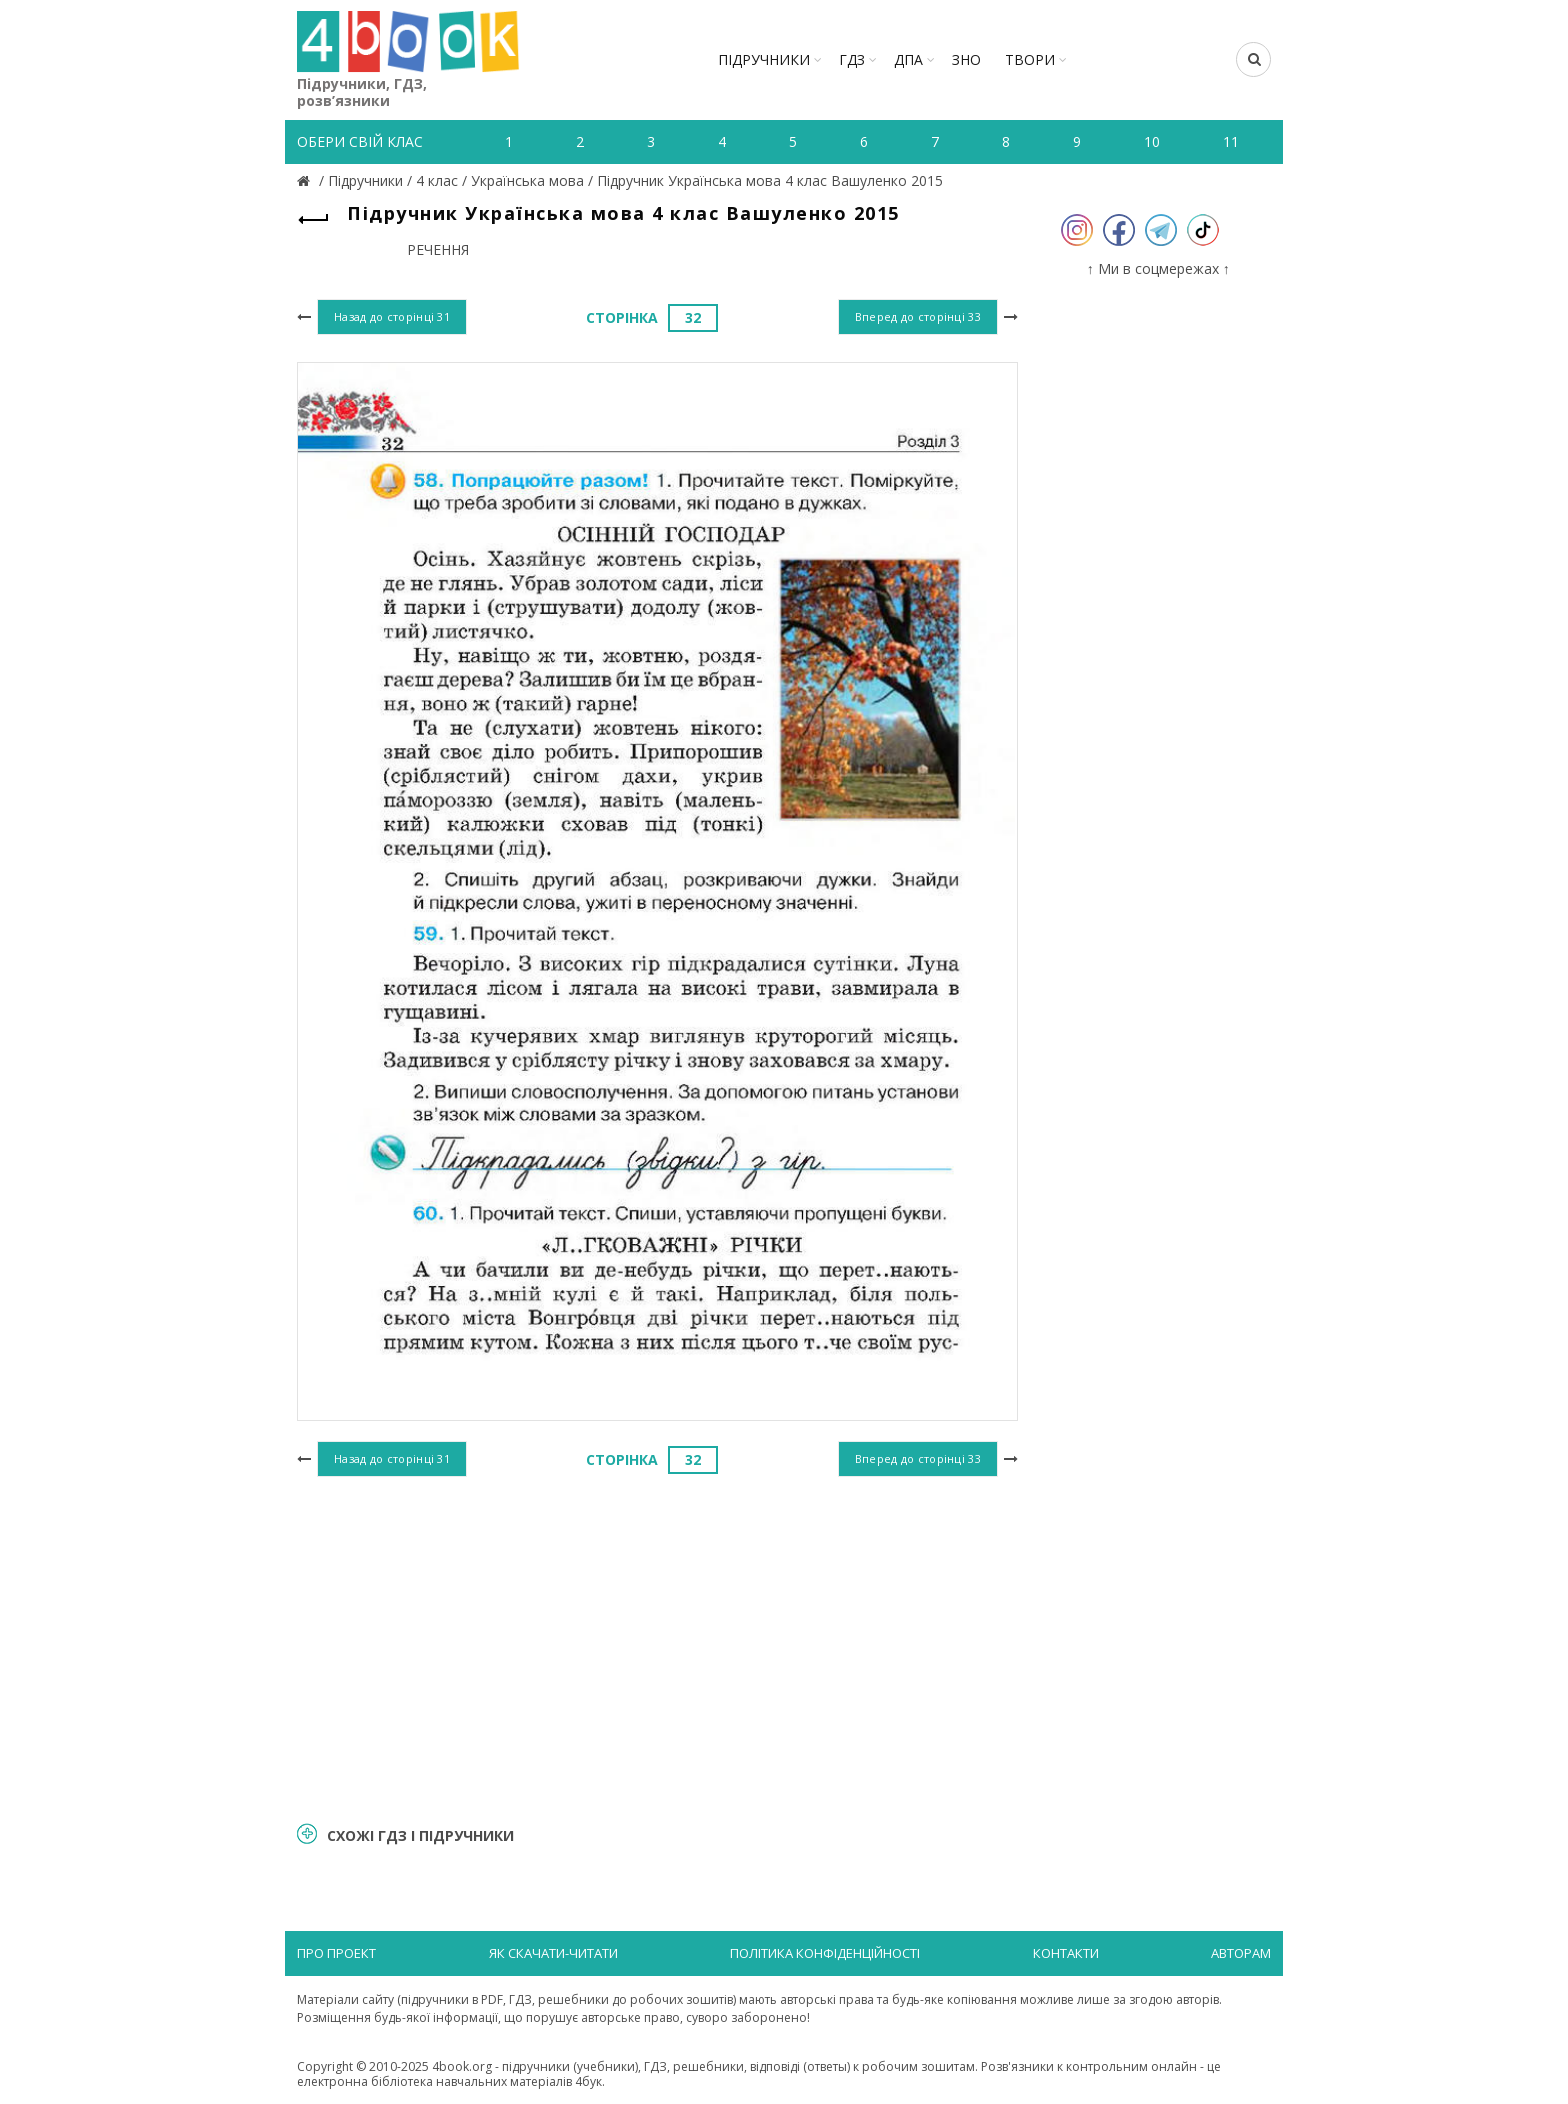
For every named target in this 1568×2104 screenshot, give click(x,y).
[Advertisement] (657, 1646)
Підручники (764, 59)
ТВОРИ (1030, 59)
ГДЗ (852, 59)
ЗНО (966, 59)
